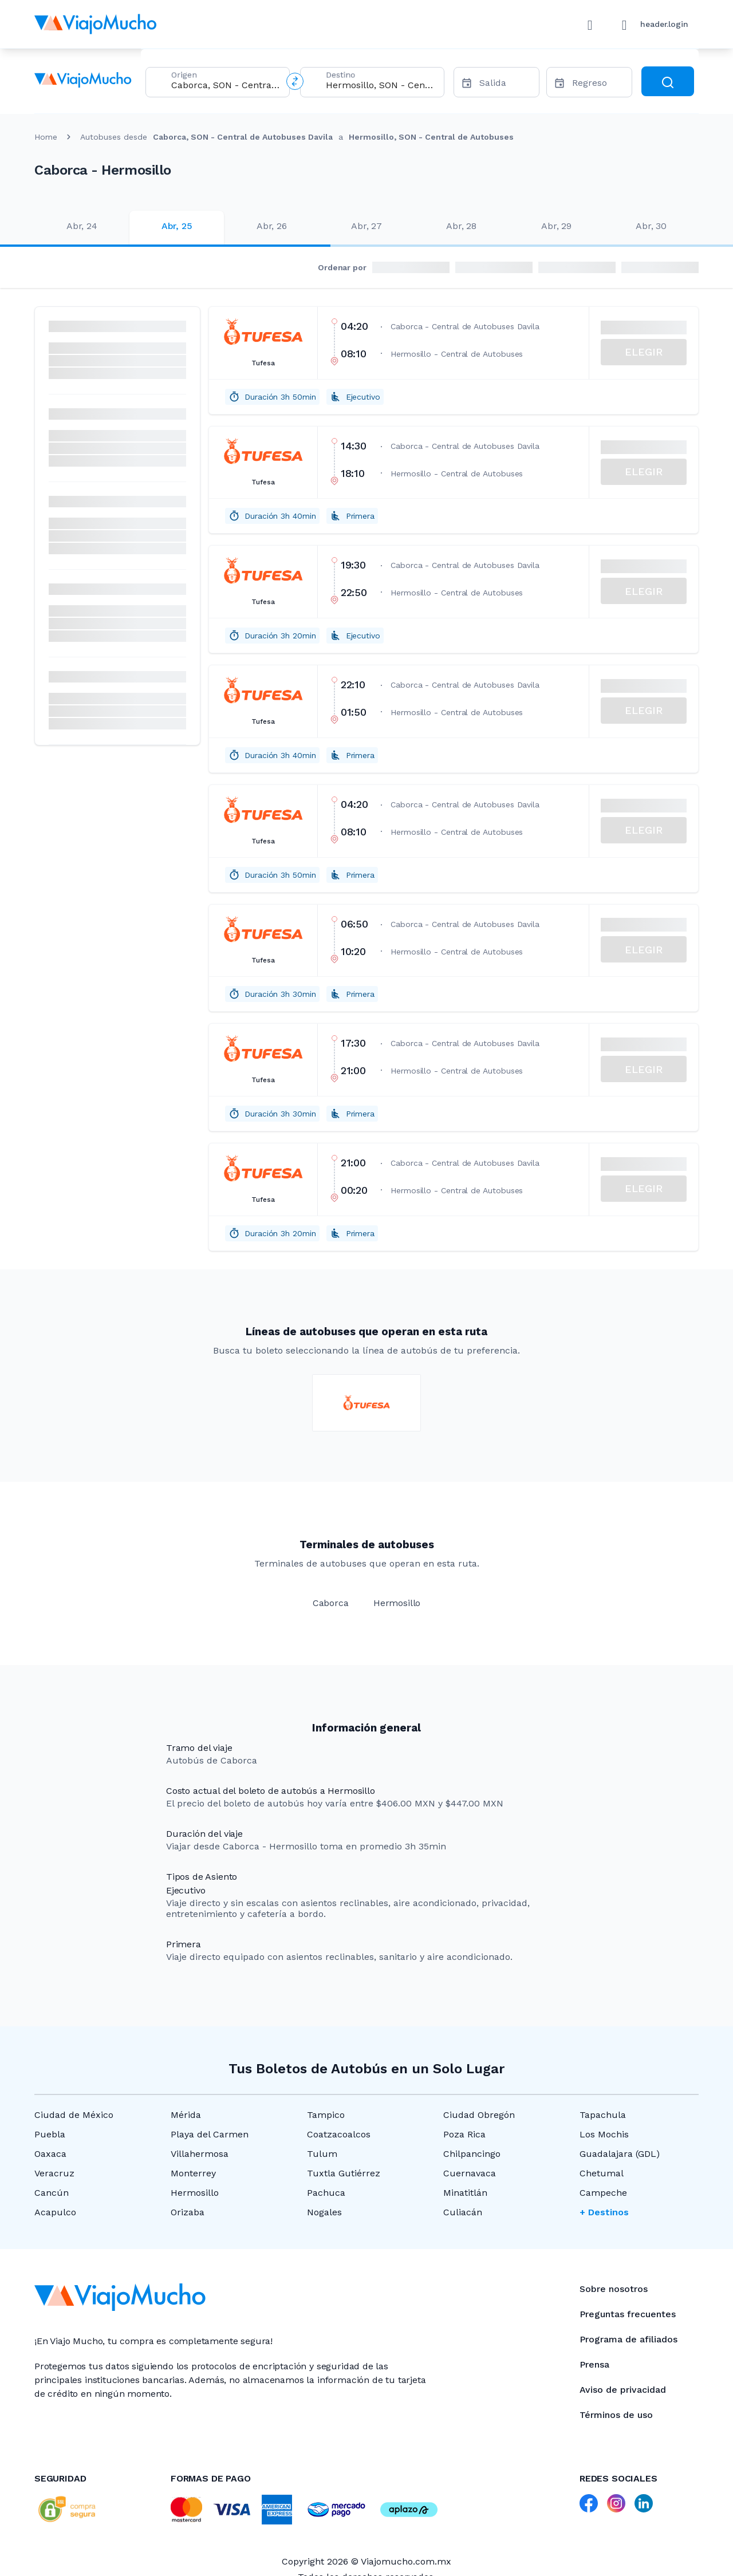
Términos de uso (616, 2414)
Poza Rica (464, 2134)
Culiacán (462, 2212)
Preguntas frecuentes (628, 2314)
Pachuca (326, 2192)
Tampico (326, 2114)
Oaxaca (50, 2153)
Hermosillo (195, 2192)
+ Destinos (604, 2212)
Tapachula (603, 2114)
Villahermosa (199, 2153)
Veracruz (54, 2173)
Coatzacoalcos (339, 2134)
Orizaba (187, 2212)
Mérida (186, 2114)
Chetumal (602, 2173)
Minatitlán (465, 2192)
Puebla (49, 2134)
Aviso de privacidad (623, 2389)
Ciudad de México (73, 2114)
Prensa (594, 2364)
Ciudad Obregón (479, 2114)
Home (45, 136)
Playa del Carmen (210, 2134)
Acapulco (55, 2212)
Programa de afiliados (628, 2339)
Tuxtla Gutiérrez (343, 2173)
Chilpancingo (472, 2153)
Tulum (322, 2153)
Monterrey (193, 2173)
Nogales (324, 2212)
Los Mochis (604, 2134)
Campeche (603, 2192)
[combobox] (225, 85)
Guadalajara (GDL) (620, 2153)
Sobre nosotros (614, 2288)
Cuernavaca (469, 2173)
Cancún (51, 2192)
